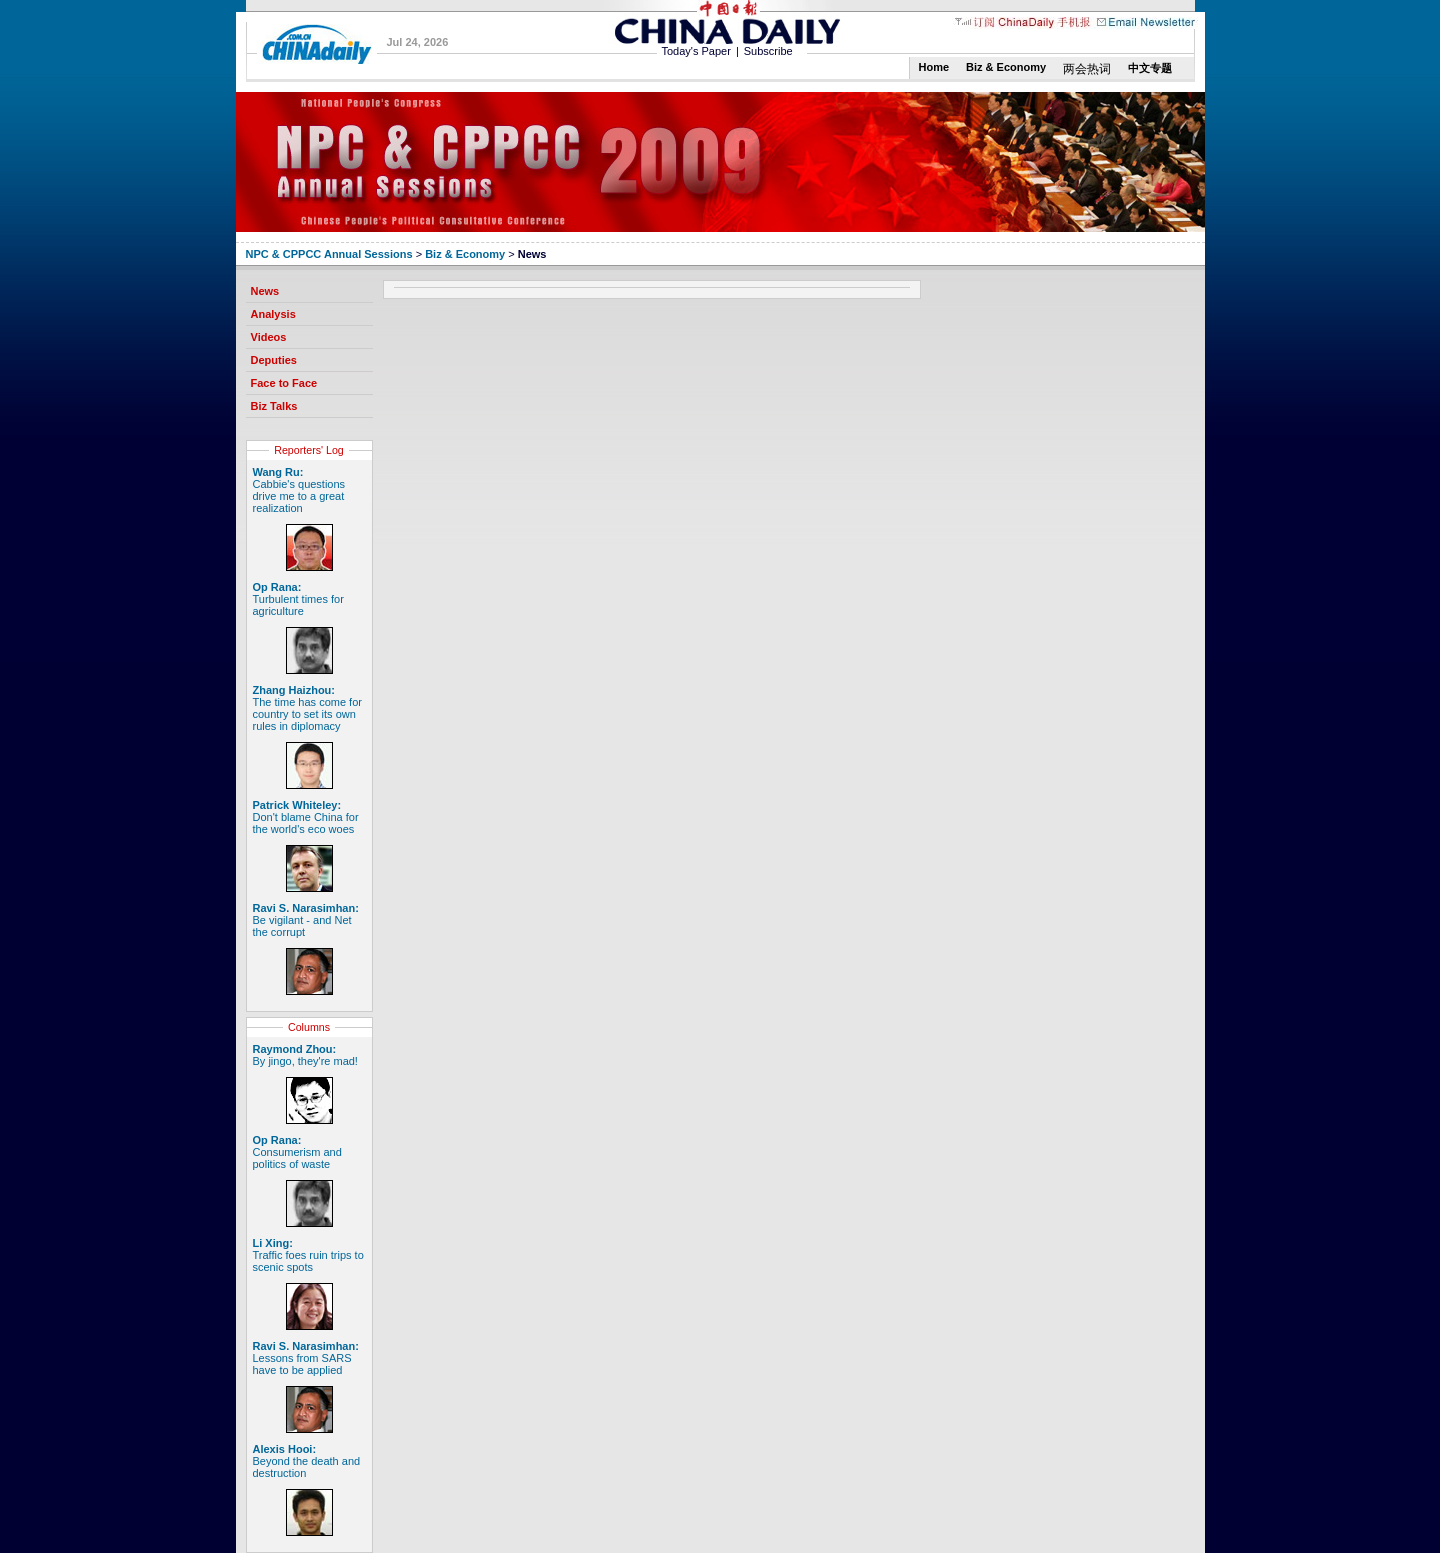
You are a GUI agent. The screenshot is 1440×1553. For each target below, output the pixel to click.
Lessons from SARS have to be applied (306, 1358)
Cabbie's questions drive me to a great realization (299, 490)
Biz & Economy (1006, 67)
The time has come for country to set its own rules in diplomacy (307, 708)
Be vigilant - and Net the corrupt (306, 920)
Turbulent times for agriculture (298, 599)
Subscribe (768, 51)
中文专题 (1150, 68)
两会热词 (1087, 69)
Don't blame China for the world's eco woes (306, 817)
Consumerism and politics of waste (297, 1152)
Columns (309, 1027)
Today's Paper (696, 51)
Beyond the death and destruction (307, 1461)
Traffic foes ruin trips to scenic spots (308, 1255)
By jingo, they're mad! (305, 1055)
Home (934, 67)
